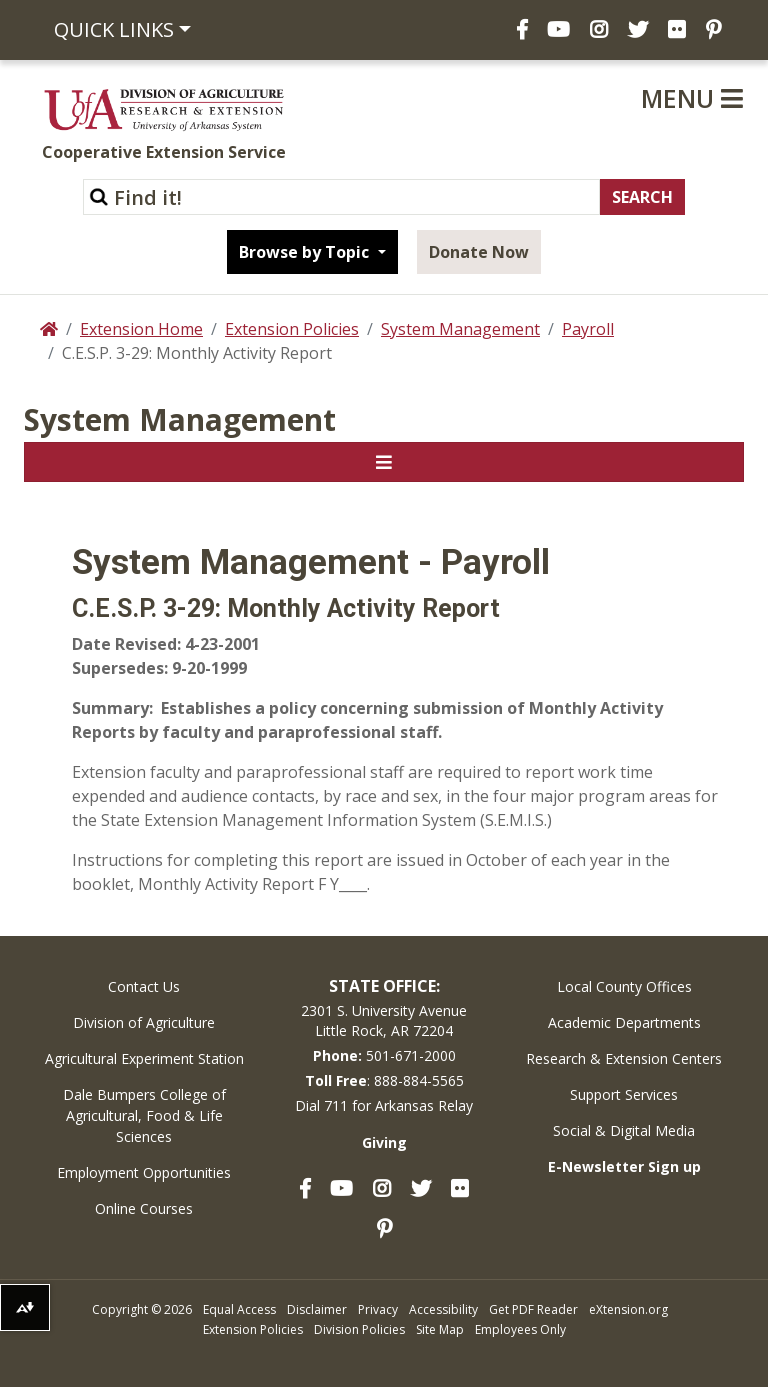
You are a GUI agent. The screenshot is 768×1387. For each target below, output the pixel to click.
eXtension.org (628, 1309)
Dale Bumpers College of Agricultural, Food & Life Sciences (144, 1115)
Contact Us (144, 986)
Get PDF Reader (533, 1309)
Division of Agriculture (144, 1022)
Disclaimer (317, 1309)
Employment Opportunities (144, 1172)
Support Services (624, 1094)
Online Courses (144, 1208)
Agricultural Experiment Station (144, 1058)
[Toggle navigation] (384, 462)
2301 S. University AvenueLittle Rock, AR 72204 (384, 1020)
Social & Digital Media (624, 1130)
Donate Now (479, 252)
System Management (460, 329)
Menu (692, 98)
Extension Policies (292, 329)
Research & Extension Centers (624, 1058)
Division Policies (359, 1329)
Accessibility (443, 1309)
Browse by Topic (306, 252)
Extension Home (141, 329)
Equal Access (239, 1309)
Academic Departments (624, 1022)
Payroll (588, 329)
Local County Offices (624, 986)
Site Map (440, 1329)
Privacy (378, 1309)
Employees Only (520, 1329)
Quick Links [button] (114, 29)
